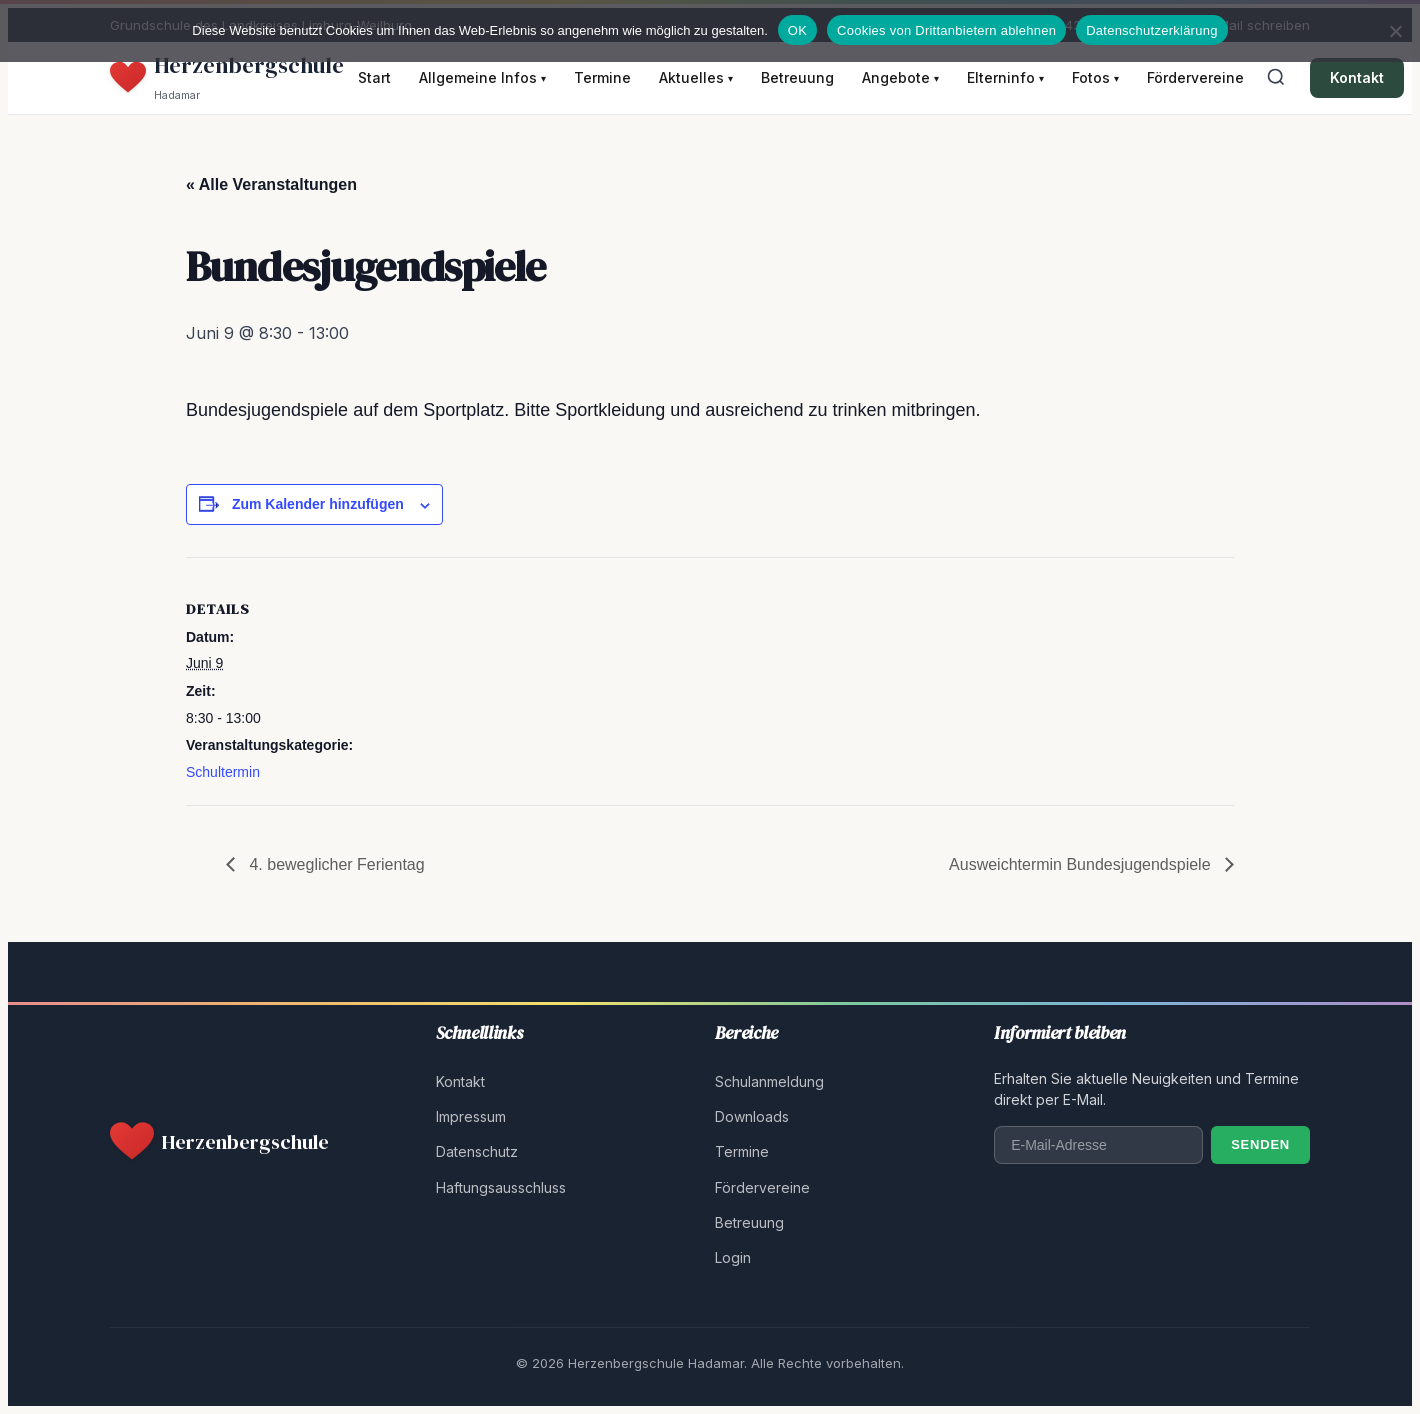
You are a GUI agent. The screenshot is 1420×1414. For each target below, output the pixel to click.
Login (733, 1257)
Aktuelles (696, 77)
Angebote (900, 77)
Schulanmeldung (769, 1081)
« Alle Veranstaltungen (271, 184)
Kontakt (1357, 77)
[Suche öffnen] (1276, 78)
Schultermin (223, 772)
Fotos (1095, 77)
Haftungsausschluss (501, 1187)
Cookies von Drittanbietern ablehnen (946, 30)
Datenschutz (477, 1151)
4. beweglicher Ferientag (335, 864)
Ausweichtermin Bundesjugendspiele (1082, 864)
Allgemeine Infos (482, 77)
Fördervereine (1195, 77)
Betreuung (797, 77)
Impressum (471, 1116)
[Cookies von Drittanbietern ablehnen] (1395, 31)
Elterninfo (1005, 77)
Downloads (752, 1116)
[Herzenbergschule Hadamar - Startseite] (227, 78)
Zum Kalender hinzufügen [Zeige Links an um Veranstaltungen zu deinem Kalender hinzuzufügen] (318, 504)
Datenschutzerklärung (1151, 30)
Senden (1260, 1144)
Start (374, 77)
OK (797, 30)
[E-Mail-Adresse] (1098, 1145)
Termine (602, 77)
